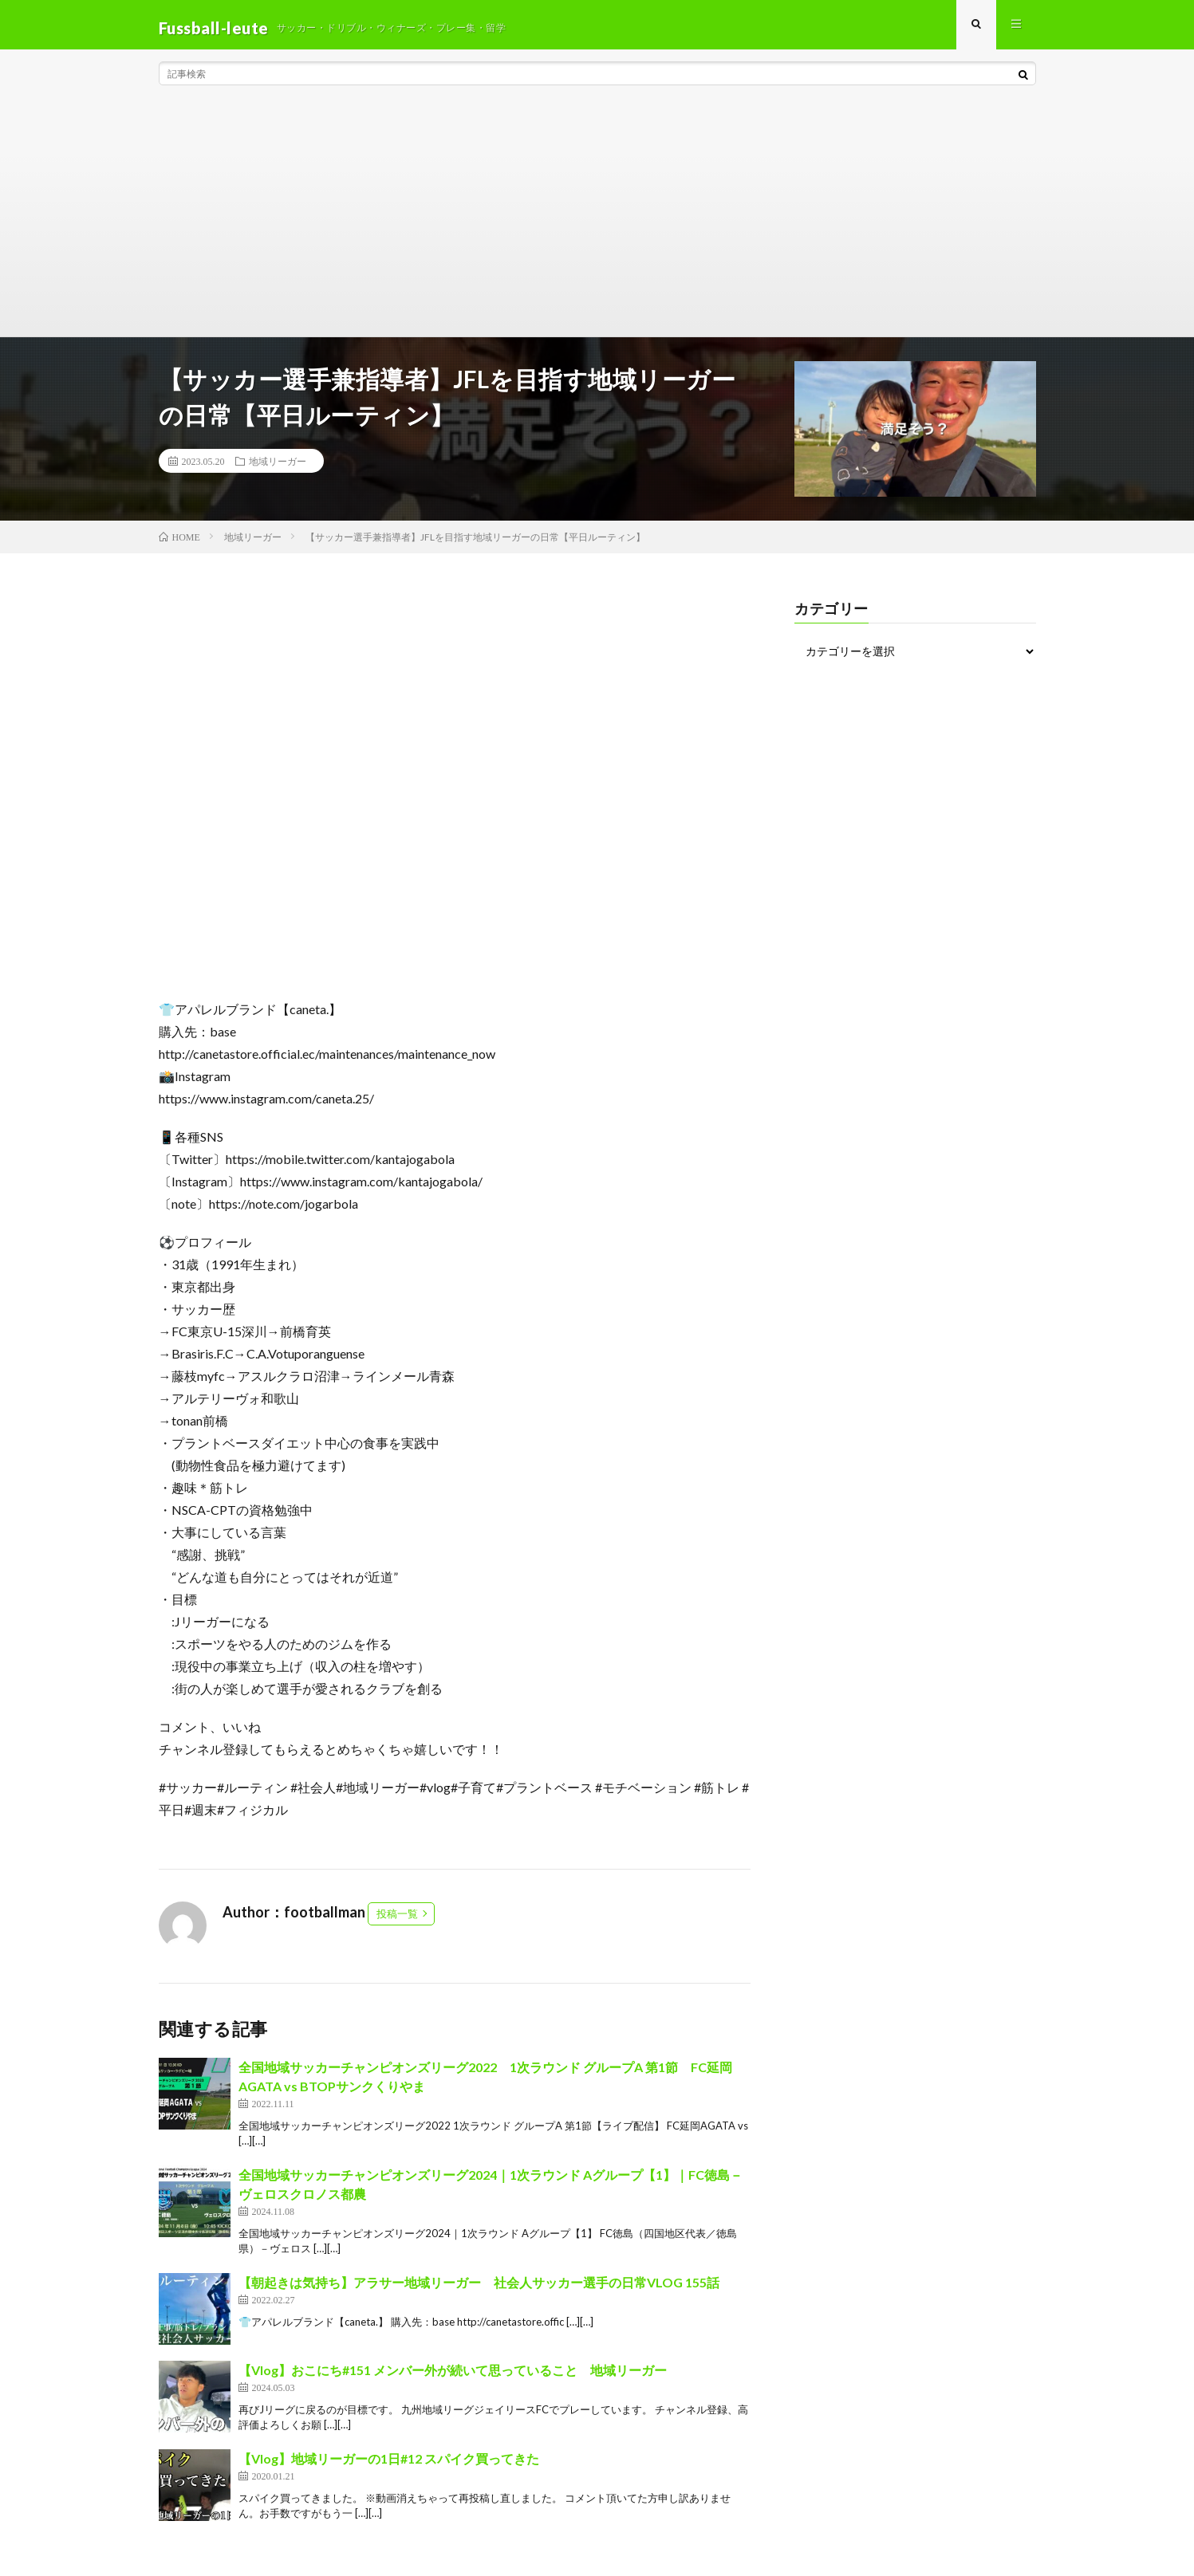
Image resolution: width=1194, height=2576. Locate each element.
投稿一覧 (397, 1919)
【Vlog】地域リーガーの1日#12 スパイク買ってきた (388, 2464)
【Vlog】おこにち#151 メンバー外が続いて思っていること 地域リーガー (452, 2376)
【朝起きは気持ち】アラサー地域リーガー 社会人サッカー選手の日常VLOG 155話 (478, 2288)
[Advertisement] (597, 223)
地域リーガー (277, 467)
